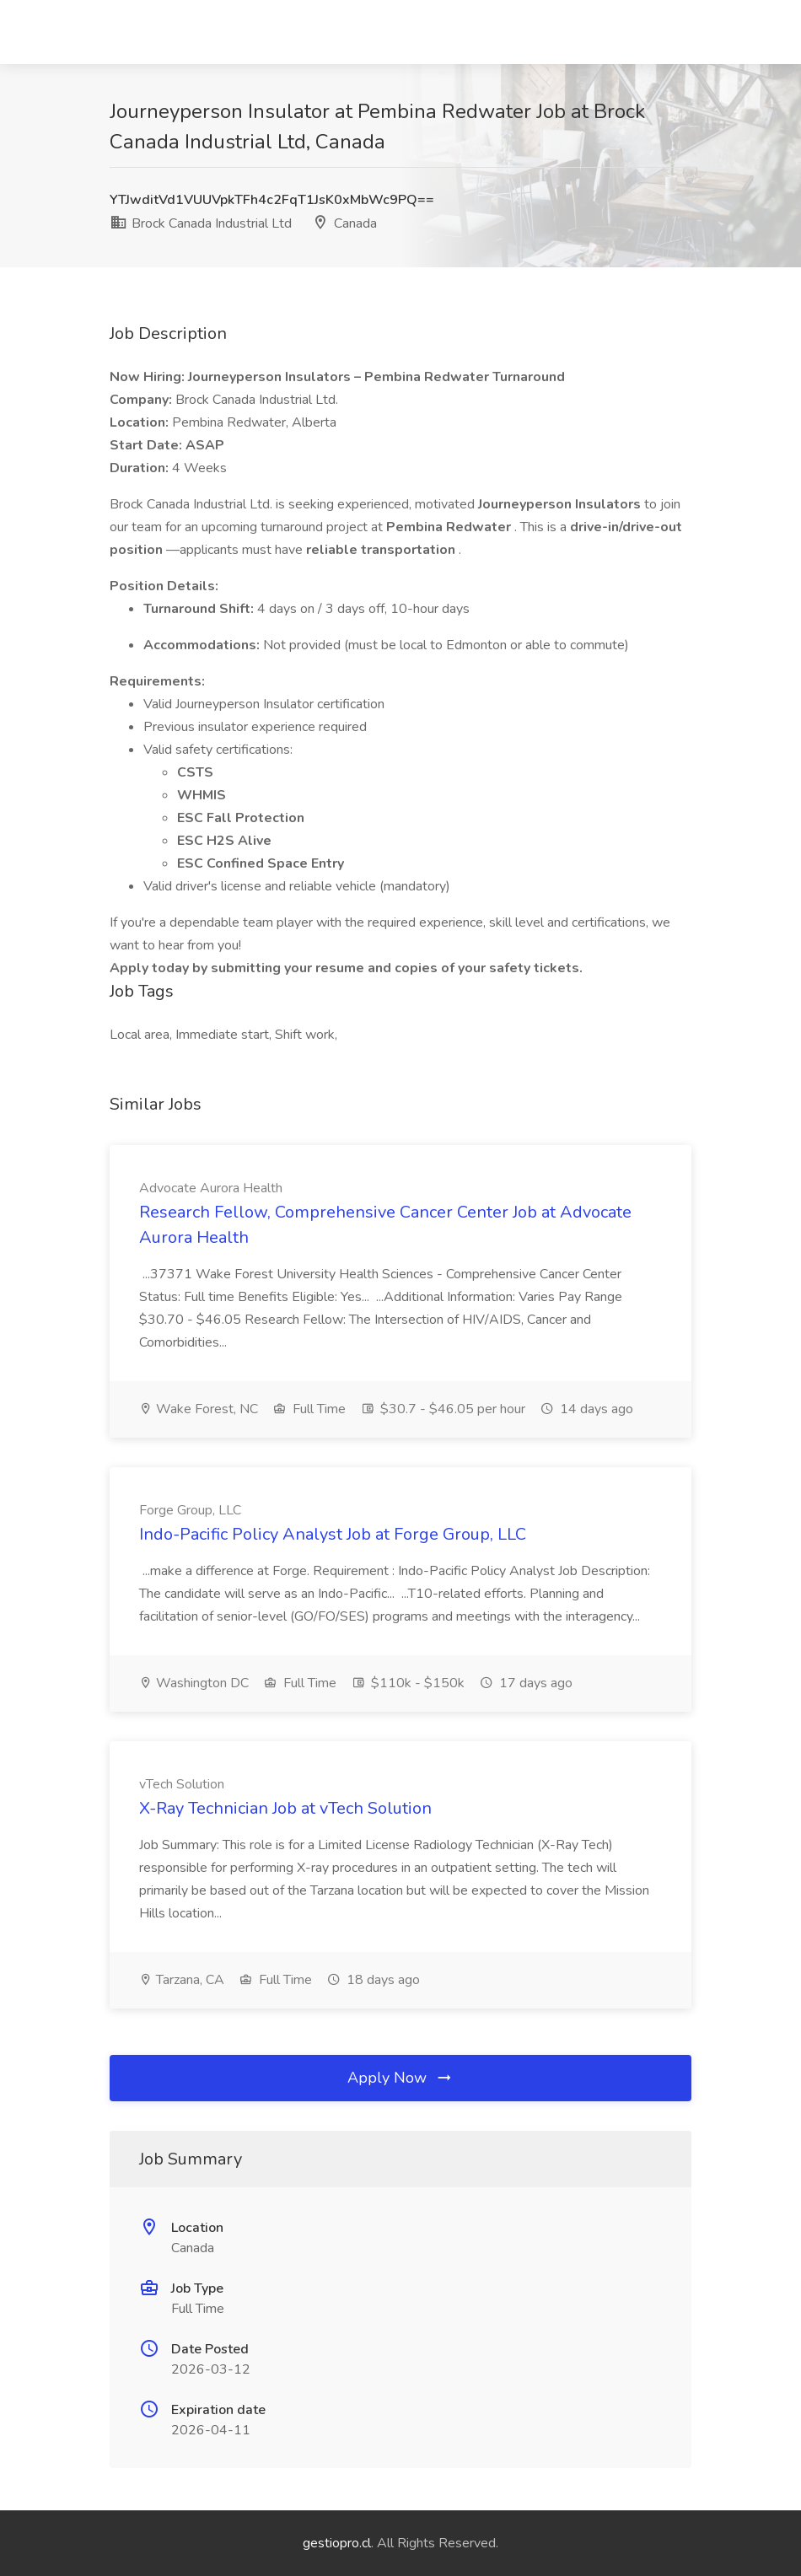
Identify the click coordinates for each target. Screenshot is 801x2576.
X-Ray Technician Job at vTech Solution (285, 1808)
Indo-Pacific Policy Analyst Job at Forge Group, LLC (332, 1534)
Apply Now (400, 2078)
